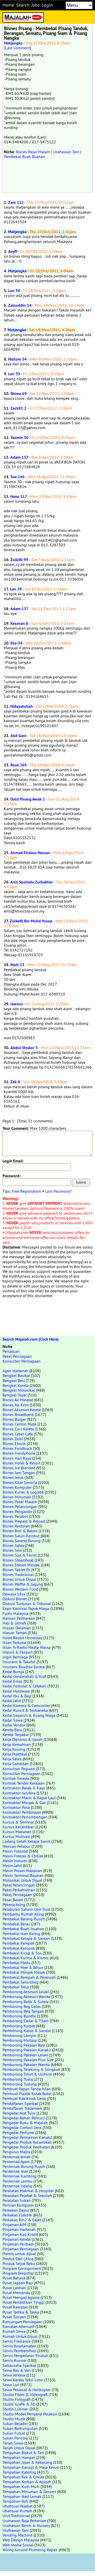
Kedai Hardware (16, 1691)
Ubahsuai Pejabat (17, 2505)
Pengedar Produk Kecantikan (27, 2142)
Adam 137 (19, 457)
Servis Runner (15, 2360)
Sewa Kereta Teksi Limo (23, 2379)
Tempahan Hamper (19, 2457)
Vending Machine (17, 2535)
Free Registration (26, 1191)
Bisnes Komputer (17, 1487)
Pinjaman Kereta (17, 2239)
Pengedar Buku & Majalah (25, 2122)
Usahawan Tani (66, 151)
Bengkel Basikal (16, 1375)
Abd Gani (18, 735)
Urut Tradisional (16, 2515)
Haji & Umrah (14, 1623)
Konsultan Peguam (19, 1768)
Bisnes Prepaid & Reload (24, 1521)
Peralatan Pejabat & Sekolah (27, 2195)
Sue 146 (17, 476)
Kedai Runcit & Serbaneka (25, 1710)
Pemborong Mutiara (20, 2040)
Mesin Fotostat (15, 1851)
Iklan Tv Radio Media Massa (27, 1647)
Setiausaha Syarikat (19, 2365)
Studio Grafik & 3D (19, 2404)
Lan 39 (14, 290)
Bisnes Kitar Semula (20, 1482)
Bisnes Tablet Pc (16, 1569)
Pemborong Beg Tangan (23, 2011)
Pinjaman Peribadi (18, 2244)
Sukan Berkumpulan (20, 2428)
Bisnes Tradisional (18, 1574)
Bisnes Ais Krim (16, 1404)
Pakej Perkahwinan (19, 1889)
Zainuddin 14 (19, 305)
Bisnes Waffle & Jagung (23, 1584)
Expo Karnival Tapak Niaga (26, 1608)
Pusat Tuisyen (14, 2316)
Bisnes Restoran (16, 1525)
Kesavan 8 (19, 623)
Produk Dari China (18, 2258)
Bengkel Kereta (16, 1385)
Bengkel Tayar (15, 1394)
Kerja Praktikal (15, 1754)
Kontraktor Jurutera (19, 1792)
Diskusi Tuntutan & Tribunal (27, 1603)
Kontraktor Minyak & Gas (24, 1802)
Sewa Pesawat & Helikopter (27, 2389)
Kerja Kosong (14, 1749)
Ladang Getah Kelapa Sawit (26, 1841)
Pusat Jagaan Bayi (18, 2282)
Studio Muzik (14, 2418)
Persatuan (11, 1351)
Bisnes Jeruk (13, 1477)
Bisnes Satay (13, 1545)
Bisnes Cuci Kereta (18, 1428)
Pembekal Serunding (21, 1982)
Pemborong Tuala (18, 2079)
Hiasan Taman (15, 1632)
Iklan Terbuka (14, 1642)
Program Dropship (18, 2273)
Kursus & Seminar (18, 1822)
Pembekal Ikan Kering (21, 1933)
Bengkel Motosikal (19, 1390)
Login (47, 5)
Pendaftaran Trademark (22, 2108)
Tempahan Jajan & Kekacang (27, 2462)
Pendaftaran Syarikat (20, 2103)
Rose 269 (18, 765)
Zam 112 (16, 202)
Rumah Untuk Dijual (20, 2336)
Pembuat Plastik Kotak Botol (27, 2093)
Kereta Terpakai (16, 1734)
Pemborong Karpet (19, 2025)
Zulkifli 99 (19, 559)
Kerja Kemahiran (17, 1744)
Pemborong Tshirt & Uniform (27, 2074)
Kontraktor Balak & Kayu (24, 1787)
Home (8, 5)
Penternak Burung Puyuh (24, 2166)
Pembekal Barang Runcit (24, 1918)
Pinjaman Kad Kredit (20, 2234)
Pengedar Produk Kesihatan (26, 2146)
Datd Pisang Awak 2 (27, 799)
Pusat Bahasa (14, 2277)
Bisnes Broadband (18, 1414)
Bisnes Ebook (14, 1443)
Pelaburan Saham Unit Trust (26, 1909)
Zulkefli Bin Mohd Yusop (31, 921)
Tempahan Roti (15, 2501)
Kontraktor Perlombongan (25, 1816)
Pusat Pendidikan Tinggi (23, 2302)
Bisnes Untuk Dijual (19, 1579)
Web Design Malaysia (21, 2539)
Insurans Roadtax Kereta (24, 1666)
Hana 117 (18, 496)
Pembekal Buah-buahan (23, 1928)
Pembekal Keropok (19, 1948)
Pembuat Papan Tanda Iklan (27, 2088)
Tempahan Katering (19, 2472)
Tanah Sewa (13, 2443)
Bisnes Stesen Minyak (21, 1564)
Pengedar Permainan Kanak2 (27, 2137)
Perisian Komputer (18, 2205)
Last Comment (17, 47)
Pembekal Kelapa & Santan (26, 1938)
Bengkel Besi (14, 1380)
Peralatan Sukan (17, 2200)
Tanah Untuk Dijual (19, 2447)
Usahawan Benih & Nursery (26, 2525)
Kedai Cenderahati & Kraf (24, 1676)
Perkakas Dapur (16, 2210)
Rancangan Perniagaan (22, 2321)
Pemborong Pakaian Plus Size (28, 2059)
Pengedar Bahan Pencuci (24, 2117)
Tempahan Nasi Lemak (22, 2496)
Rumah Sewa (14, 2331)
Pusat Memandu (16, 2292)
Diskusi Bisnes (15, 1598)
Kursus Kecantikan (18, 1826)
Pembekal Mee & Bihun (23, 1967)
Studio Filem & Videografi (25, 2394)
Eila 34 (16, 643)
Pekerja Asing (14, 1904)
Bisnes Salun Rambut (21, 1535)
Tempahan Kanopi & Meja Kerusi (31, 2467)
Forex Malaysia (15, 1613)
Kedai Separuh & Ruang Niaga (29, 1715)
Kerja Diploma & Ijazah (23, 1739)
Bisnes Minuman (17, 1496)
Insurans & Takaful (19, 1661)
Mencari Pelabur (16, 1846)
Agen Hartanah (15, 1370)
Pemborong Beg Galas (22, 2006)
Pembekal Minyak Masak (24, 1972)
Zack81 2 (18, 408)
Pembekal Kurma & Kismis (26, 1957)
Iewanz (16, 1004)
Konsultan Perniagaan (22, 1361)
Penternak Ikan (15, 2171)
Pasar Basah (13, 1899)
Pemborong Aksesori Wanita (26, 1996)
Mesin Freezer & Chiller (23, 1855)
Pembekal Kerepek (18, 1943)
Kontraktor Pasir (16, 1807)
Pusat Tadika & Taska (21, 2312)
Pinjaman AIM (14, 2224)
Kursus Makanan (17, 1831)
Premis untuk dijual (19, 2253)
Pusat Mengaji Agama (21, 2297)
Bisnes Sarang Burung (22, 1540)
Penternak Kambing (19, 2176)
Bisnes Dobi (13, 1438)
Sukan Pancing (15, 2437)
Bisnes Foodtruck (17, 1448)
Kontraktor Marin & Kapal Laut (29, 1797)
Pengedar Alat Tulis (19, 2113)
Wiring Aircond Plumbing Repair (30, 2549)
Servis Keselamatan (19, 2345)
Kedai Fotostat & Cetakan (24, 1686)
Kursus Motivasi (16, 1836)
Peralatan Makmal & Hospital (28, 2190)
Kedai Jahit (12, 1700)
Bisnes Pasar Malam (33, 151)
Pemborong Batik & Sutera (26, 2001)
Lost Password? (58, 1191)
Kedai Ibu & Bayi (17, 1695)
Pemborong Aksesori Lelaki (26, 1991)
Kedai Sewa (13, 1720)
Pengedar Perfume (18, 2132)
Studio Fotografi (17, 2399)
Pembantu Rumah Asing (23, 1914)
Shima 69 (18, 393)
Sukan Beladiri (15, 2423)
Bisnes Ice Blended (19, 1467)
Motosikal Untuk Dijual (22, 1880)
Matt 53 (17, 964)
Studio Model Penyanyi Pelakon (30, 2413)
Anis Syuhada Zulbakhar (31, 882)
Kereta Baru (12, 1729)
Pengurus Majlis (16, 2151)
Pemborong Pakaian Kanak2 (27, 2049)
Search (22, 5)
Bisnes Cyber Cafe (18, 1433)
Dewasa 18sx (14, 1593)
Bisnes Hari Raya (17, 1458)
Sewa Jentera (14, 2375)
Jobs (35, 5)
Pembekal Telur (16, 1986)
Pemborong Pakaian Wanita (26, 2064)
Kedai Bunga (13, 1671)
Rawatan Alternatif (18, 2326)
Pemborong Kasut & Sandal (27, 2030)
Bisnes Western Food (20, 1589)
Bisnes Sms (12, 1550)
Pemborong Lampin (19, 2035)
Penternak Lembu (17, 2181)
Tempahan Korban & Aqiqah (27, 2481)
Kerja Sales (12, 1758)
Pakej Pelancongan (19, 1884)
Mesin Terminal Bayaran (23, 1875)
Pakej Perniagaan (17, 1356)
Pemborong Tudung (20, 2083)
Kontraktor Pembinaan (22, 1812)
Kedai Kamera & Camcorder (26, 1705)
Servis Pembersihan (19, 2350)
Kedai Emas (13, 1681)
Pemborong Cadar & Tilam (26, 2020)
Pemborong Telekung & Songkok (31, 2069)
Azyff (12, 251)
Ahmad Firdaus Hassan (30, 852)
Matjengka (13, 43)
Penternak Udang (17, 2185)
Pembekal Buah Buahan (24, 156)
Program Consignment (22, 2268)
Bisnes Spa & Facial (20, 1555)
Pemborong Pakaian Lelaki (25, 2054)
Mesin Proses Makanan (22, 1870)
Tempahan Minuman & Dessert (29, 2491)
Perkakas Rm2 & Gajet (22, 2219)
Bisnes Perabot (15, 1516)
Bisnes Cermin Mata (19, 1424)
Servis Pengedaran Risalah (25, 2355)
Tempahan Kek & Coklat (23, 2476)
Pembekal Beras (16, 1923)
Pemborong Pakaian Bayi (24, 2045)
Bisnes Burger (14, 1419)
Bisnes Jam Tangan (19, 1472)
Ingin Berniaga (15, 1656)
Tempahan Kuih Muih (21, 2486)
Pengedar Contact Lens (22, 2127)
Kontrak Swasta (16, 1778)
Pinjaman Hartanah (19, 2229)
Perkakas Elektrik (17, 2214)
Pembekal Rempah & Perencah (29, 1977)
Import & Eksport (18, 1652)
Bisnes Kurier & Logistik (23, 1492)
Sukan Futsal (14, 2433)
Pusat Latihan (14, 2287)
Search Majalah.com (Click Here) (31, 1339)
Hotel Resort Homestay (22, 1637)
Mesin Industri (15, 1860)
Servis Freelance (17, 2341)
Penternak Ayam (16, 2161)
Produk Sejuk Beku (19, 2263)
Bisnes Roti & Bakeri (20, 1530)
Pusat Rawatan (15, 2306)
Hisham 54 (17, 359)
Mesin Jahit (12, 1865)
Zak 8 (15, 1081)
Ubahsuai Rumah (17, 2510)
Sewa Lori (11, 2384)
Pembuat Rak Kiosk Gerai (24, 2098)
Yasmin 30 (19, 437)
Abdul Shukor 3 (24, 1047)
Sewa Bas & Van (17, 2370)
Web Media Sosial (18, 2544)
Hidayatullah (21, 706)
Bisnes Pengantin (17, 1511)
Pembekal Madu (16, 1962)
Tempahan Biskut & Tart (23, 2452)
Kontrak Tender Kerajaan (24, 1783)
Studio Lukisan (15, 2408)
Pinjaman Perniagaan (21, 2248)
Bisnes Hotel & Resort (22, 1462)
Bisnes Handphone (19, 1453)
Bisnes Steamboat (18, 1560)
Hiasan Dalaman (17, 1627)
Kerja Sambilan (16, 1763)
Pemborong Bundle (19, 2015)
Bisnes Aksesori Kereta (22, 1409)
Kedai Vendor (14, 1724)
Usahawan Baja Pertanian (24, 2520)
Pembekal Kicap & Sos (22, 1953)
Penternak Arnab (17, 2156)
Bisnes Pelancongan (20, 1506)
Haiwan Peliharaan (19, 1618)
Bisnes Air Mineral (18, 1399)
